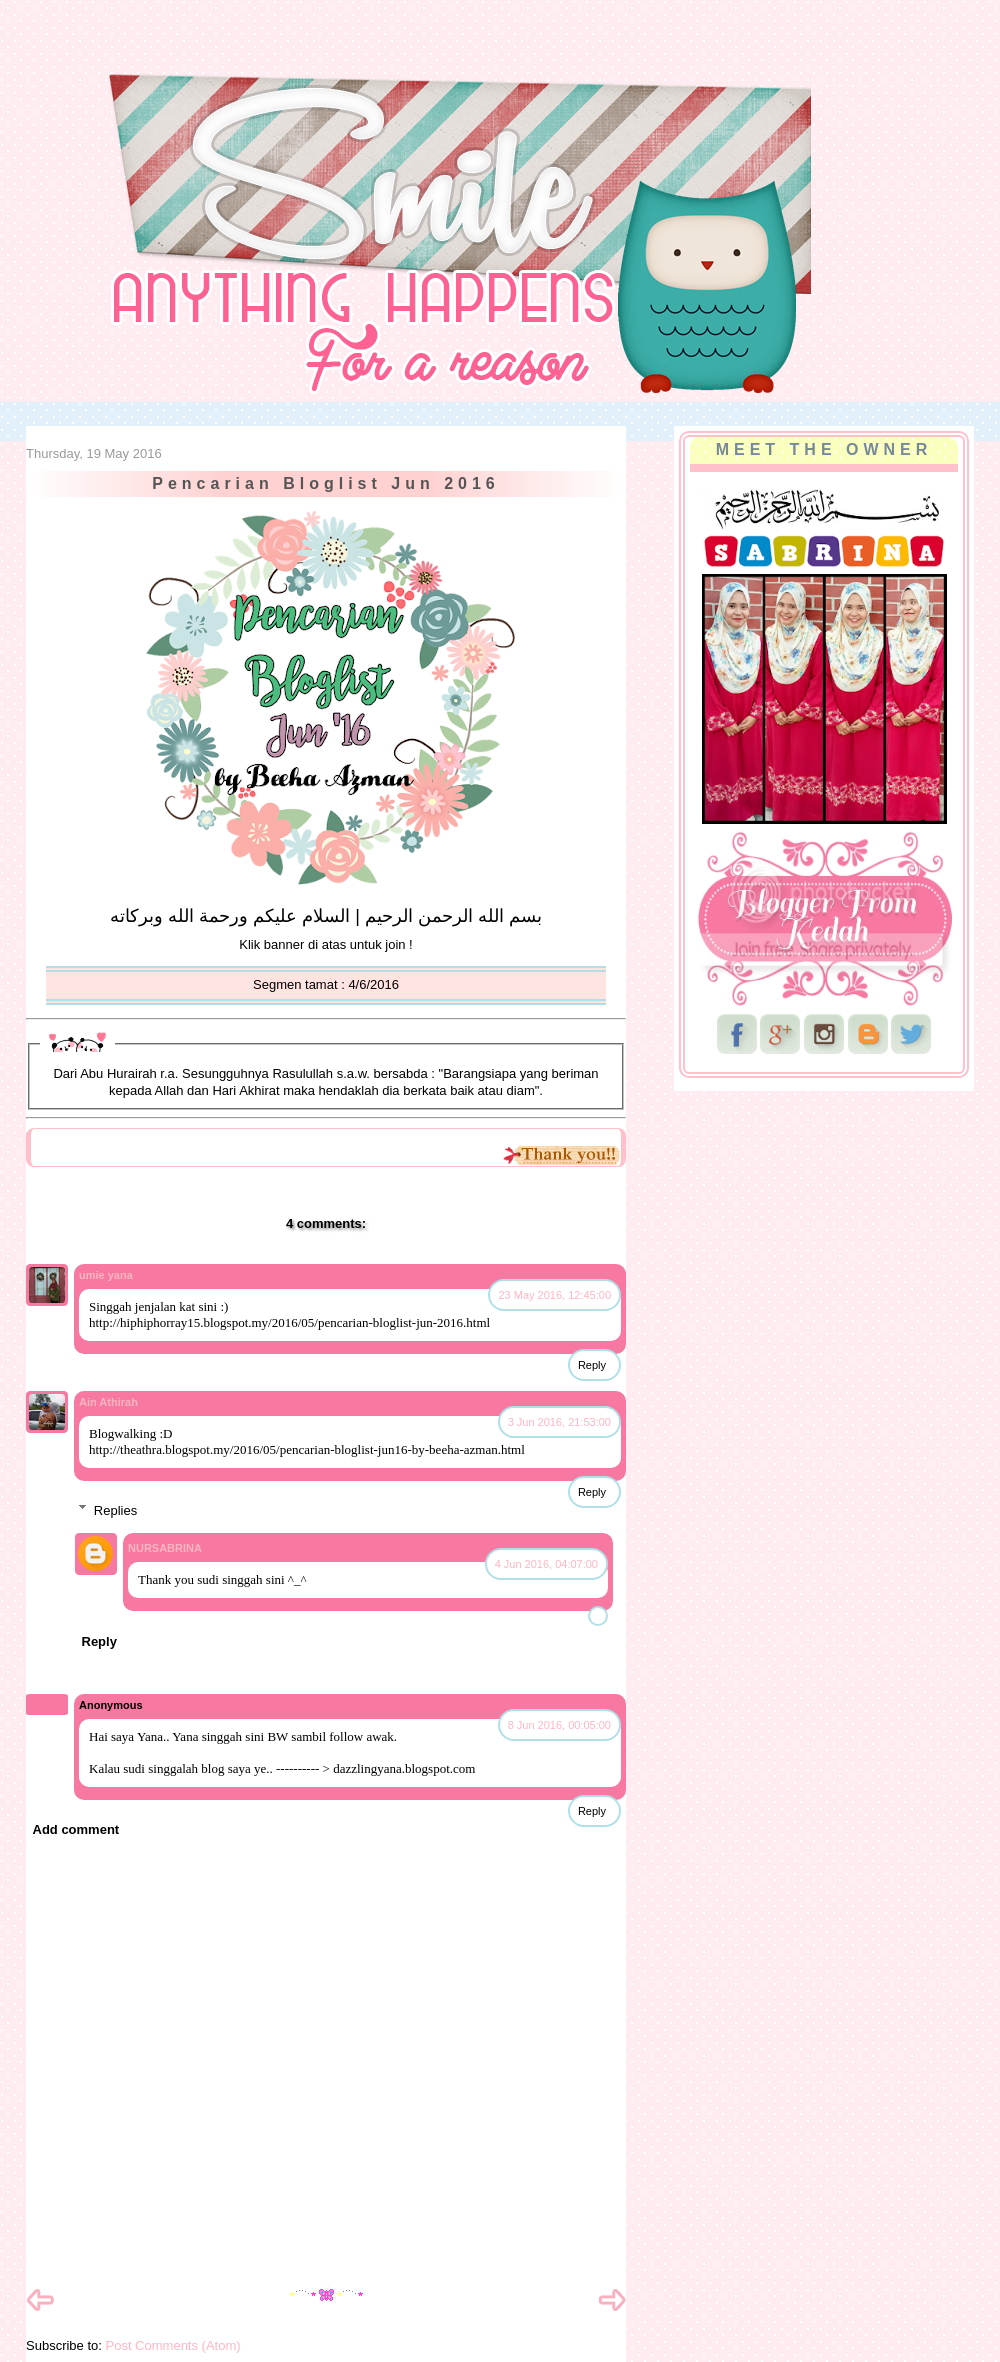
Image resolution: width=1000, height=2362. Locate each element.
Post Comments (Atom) (173, 2345)
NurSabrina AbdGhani (247, 55)
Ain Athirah (108, 1402)
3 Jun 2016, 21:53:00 (559, 1422)
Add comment (76, 1829)
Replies (115, 1509)
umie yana (106, 1275)
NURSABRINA (165, 1548)
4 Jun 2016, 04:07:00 (546, 1564)
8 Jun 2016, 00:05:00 (559, 1725)
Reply (592, 1365)
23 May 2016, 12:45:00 (554, 1295)
